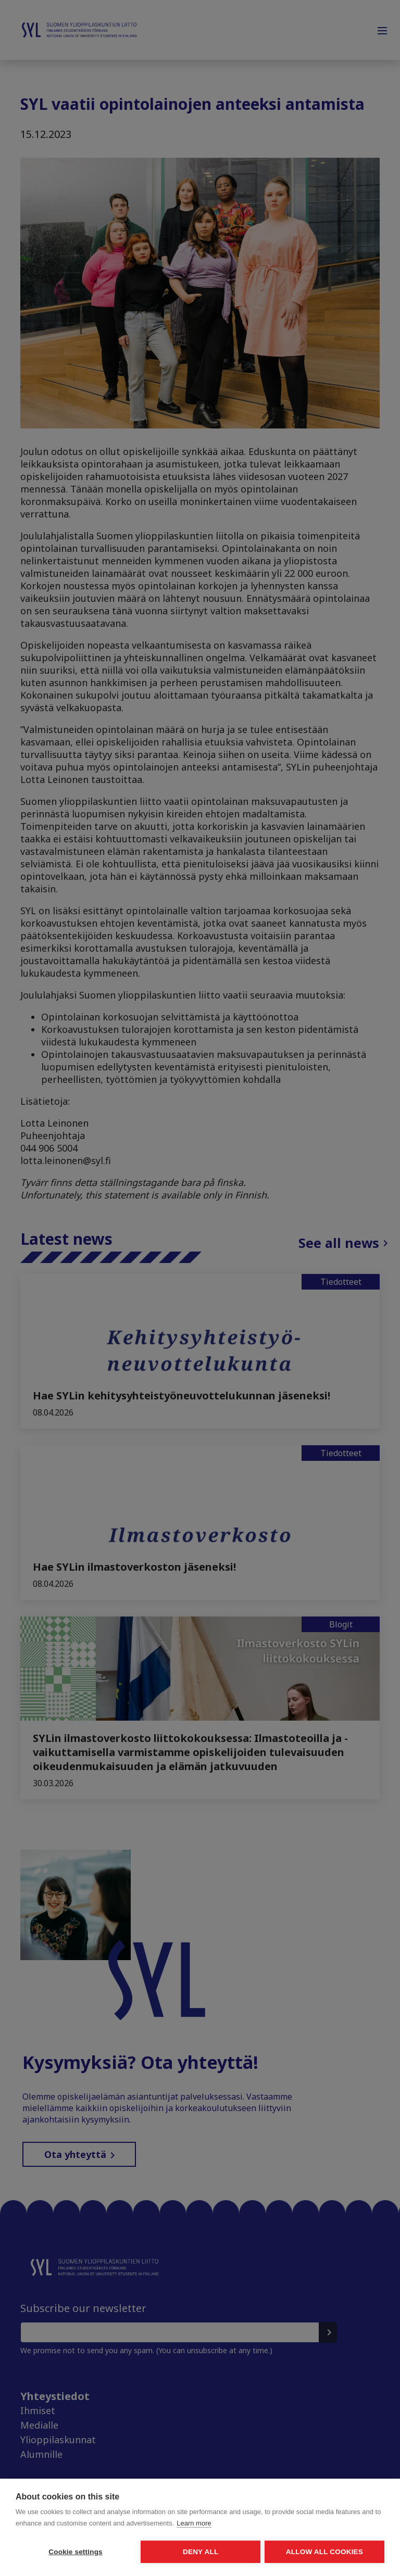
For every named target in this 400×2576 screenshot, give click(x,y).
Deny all (200, 2552)
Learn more (194, 2524)
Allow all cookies (324, 2552)
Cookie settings (75, 2552)
